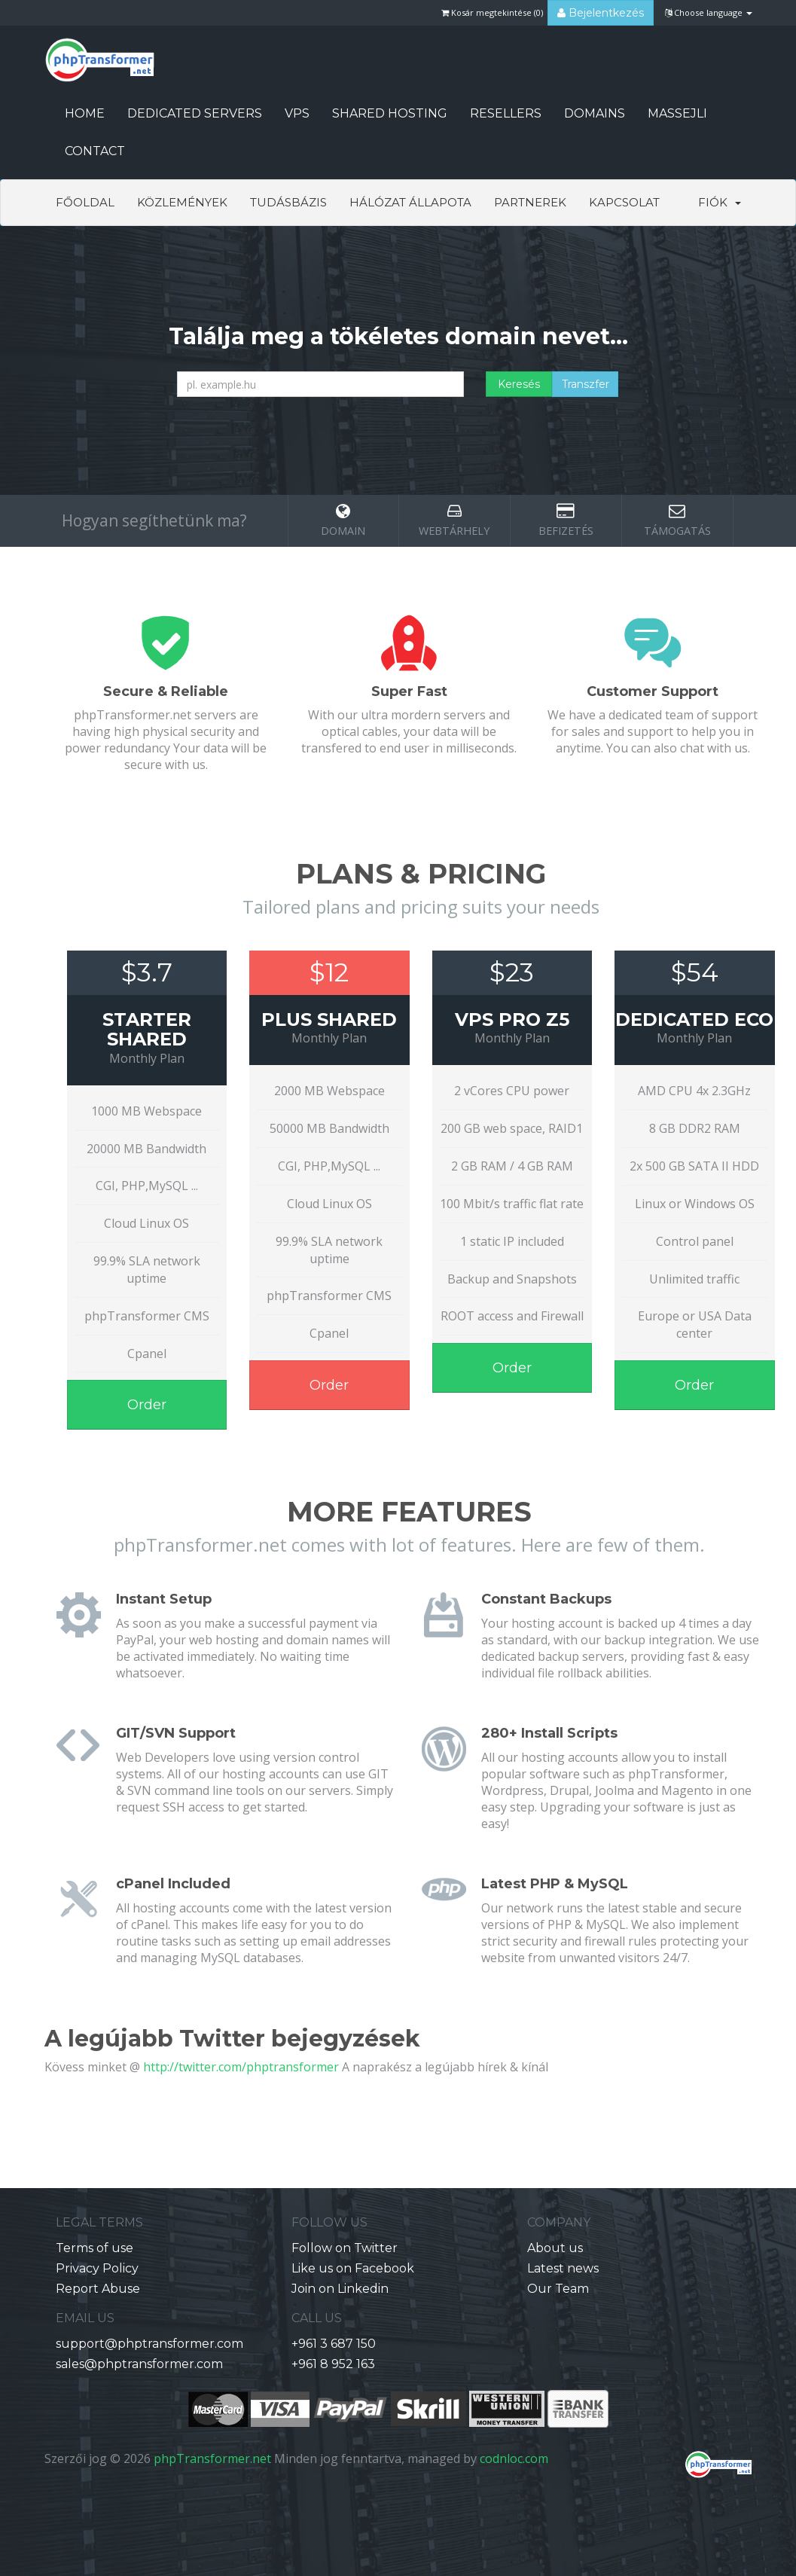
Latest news (563, 2268)
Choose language (708, 12)
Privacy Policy (97, 2268)
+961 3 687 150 (333, 2343)
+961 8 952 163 (333, 2364)
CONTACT (95, 151)
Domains (594, 113)
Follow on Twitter (344, 2248)
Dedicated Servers (194, 113)
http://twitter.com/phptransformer (241, 2067)
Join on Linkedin (340, 2288)
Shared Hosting (389, 113)
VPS (297, 113)
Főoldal (85, 202)
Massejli (677, 113)
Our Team (558, 2288)
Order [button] (146, 1404)
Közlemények (182, 202)
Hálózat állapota (410, 202)
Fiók (719, 202)
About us (555, 2248)
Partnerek (530, 202)
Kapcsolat (624, 202)
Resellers (505, 113)
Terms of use (94, 2248)
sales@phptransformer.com (139, 2364)
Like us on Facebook (352, 2268)
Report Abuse (98, 2288)
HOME (85, 113)
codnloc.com (514, 2458)
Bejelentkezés (600, 13)
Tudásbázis (288, 202)
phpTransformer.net (212, 2458)
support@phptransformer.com (149, 2343)
